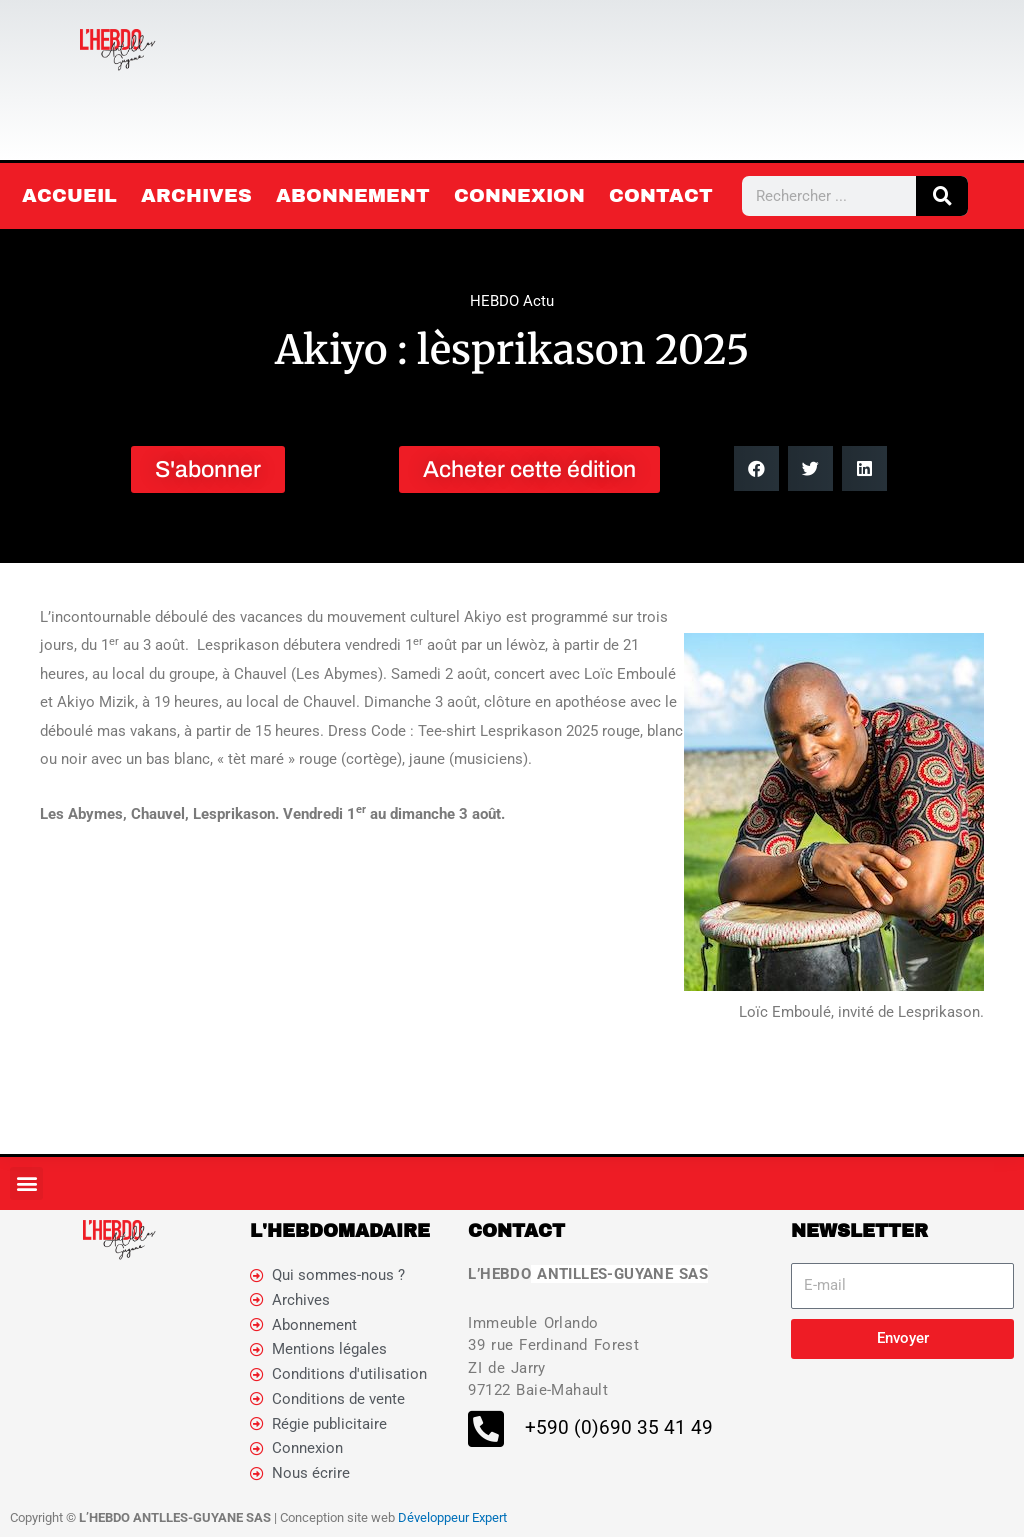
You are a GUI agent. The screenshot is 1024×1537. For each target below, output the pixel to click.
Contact (661, 195)
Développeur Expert (452, 1517)
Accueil (69, 195)
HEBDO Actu (512, 301)
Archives (196, 195)
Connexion (519, 195)
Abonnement (353, 195)
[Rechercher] (942, 196)
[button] (756, 468)
